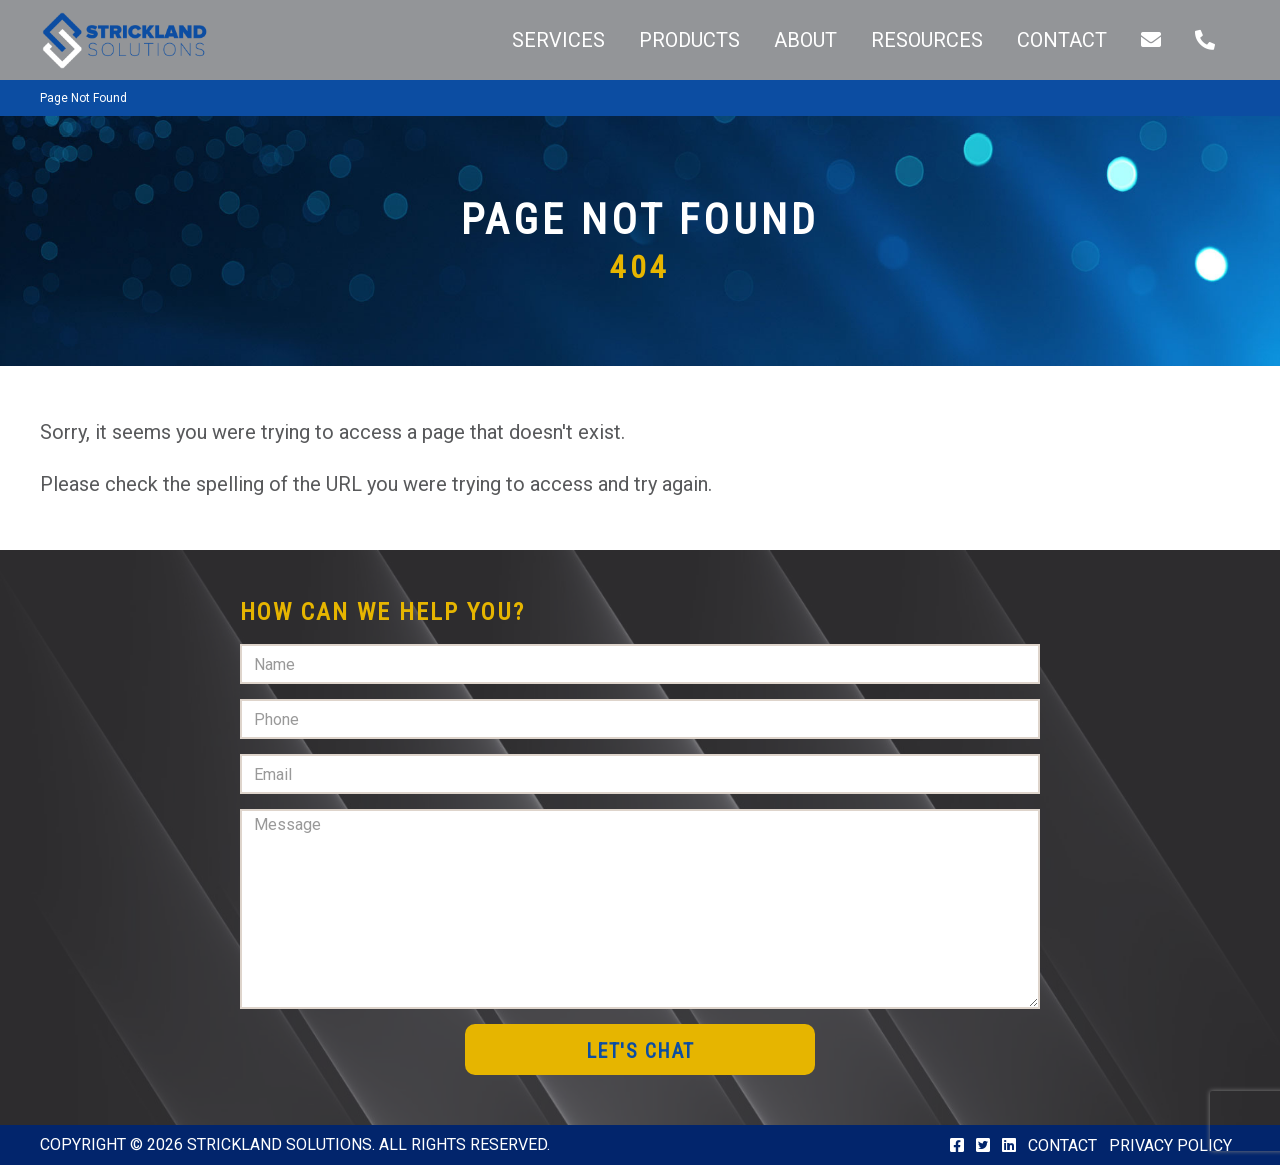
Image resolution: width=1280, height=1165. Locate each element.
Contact (1062, 1145)
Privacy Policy (1170, 1145)
